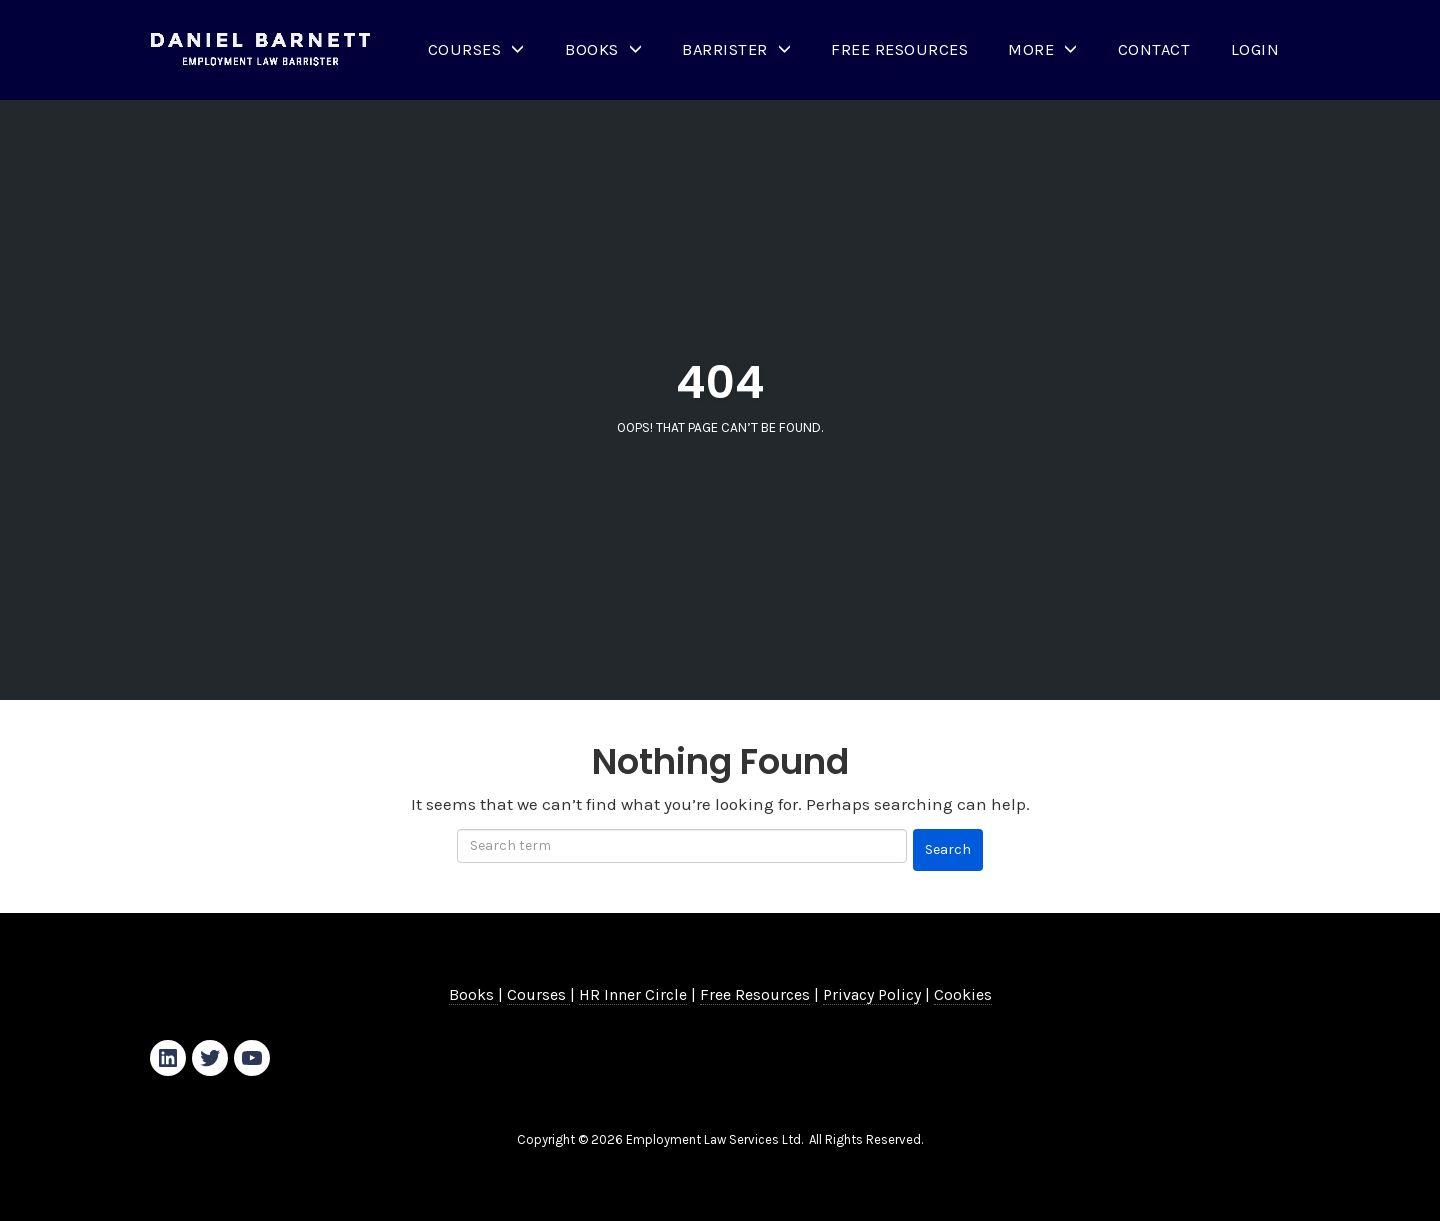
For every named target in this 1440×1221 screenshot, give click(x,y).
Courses (465, 49)
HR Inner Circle (633, 994)
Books (592, 49)
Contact (1154, 49)
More (1031, 49)
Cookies (963, 994)
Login (1255, 49)
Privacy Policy (872, 994)
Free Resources (899, 49)
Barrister (725, 49)
